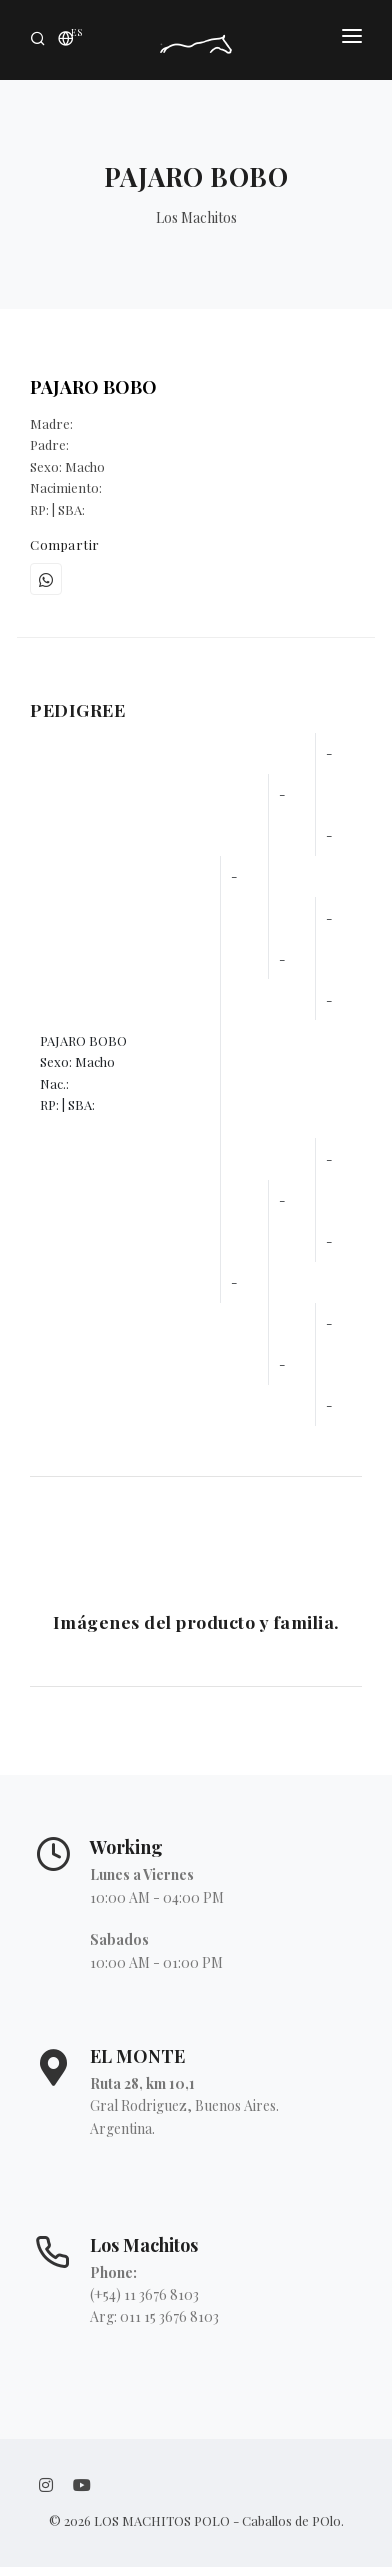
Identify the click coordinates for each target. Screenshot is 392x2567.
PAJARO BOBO (93, 387)
